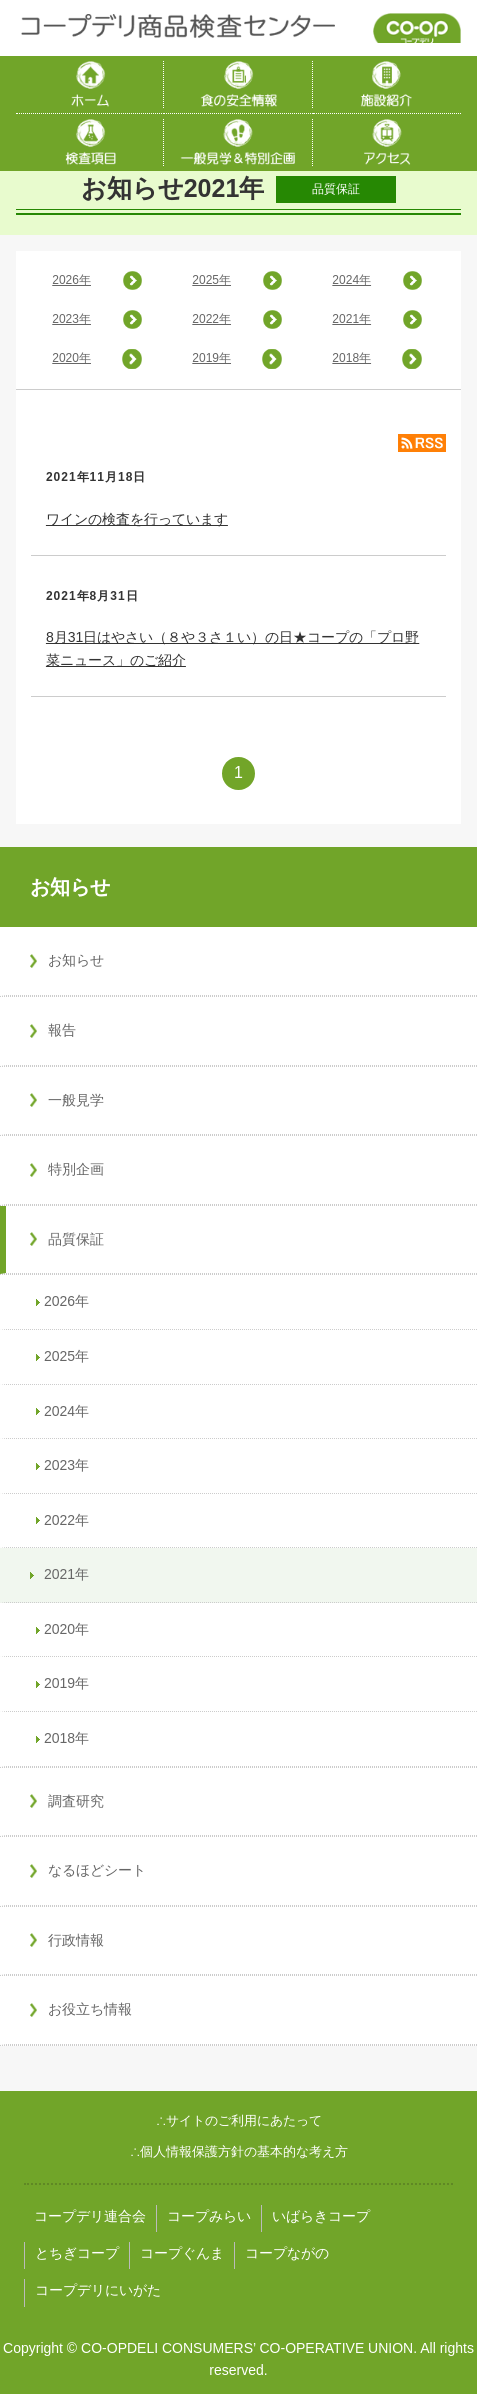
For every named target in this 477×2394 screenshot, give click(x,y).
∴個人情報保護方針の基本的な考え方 (239, 2151)
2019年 (211, 358)
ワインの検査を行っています (137, 519)
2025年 (211, 280)
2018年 (351, 358)
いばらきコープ (321, 2216)
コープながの (287, 2253)
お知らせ (70, 887)
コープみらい (209, 2216)
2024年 (351, 280)
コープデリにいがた (98, 2290)
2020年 (71, 358)
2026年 (71, 280)
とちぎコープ (77, 2253)
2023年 (71, 319)
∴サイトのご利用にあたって (239, 2120)
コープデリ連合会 (90, 2216)
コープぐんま (182, 2253)
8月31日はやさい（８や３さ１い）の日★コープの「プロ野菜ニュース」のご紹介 (232, 648)
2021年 (351, 319)
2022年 (211, 319)
